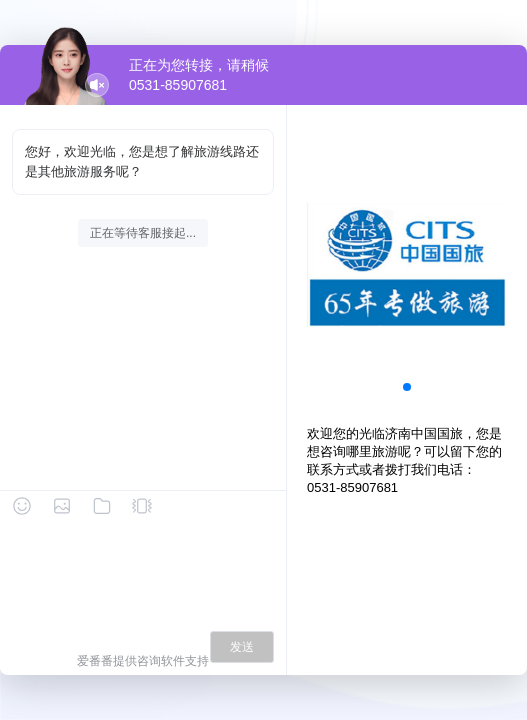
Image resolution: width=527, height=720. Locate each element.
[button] (407, 387)
